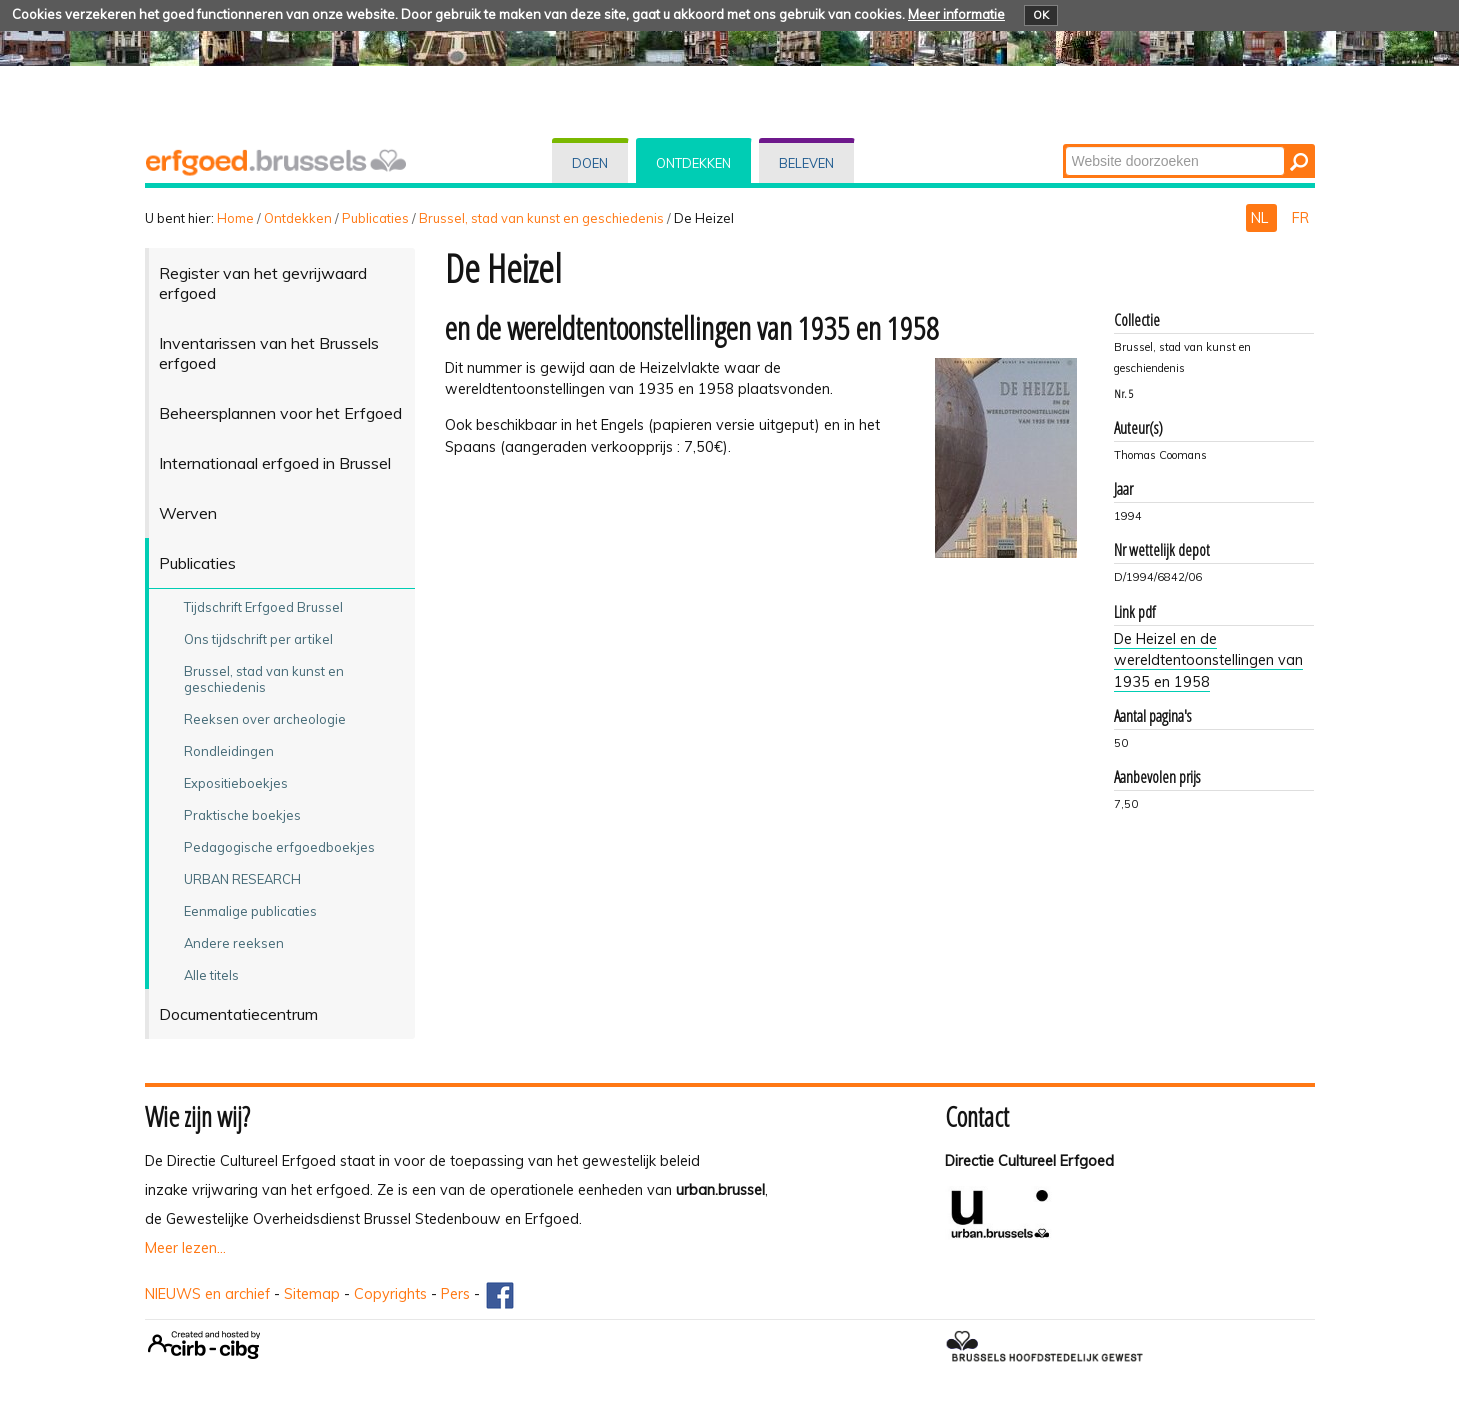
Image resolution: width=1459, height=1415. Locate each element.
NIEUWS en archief (207, 1294)
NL (1261, 218)
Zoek (1063, 145)
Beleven (806, 163)
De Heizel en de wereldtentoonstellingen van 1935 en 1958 (1208, 660)
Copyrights (390, 1294)
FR (1300, 218)
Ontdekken (693, 163)
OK (1041, 15)
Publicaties (375, 218)
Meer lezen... (185, 1248)
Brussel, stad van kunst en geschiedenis (541, 218)
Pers (455, 1294)
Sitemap (312, 1294)
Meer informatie (956, 14)
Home (235, 218)
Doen (590, 163)
